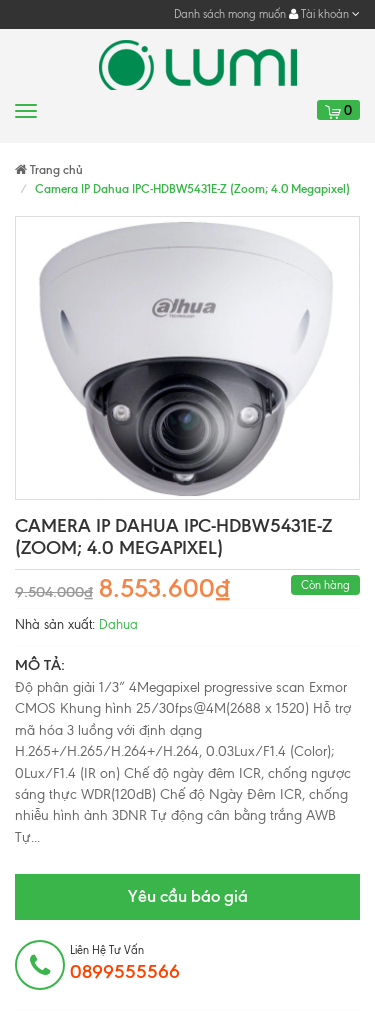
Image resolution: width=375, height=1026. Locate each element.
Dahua (118, 624)
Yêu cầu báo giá (188, 896)
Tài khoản (324, 14)
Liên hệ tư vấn (125, 963)
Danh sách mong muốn (230, 14)
